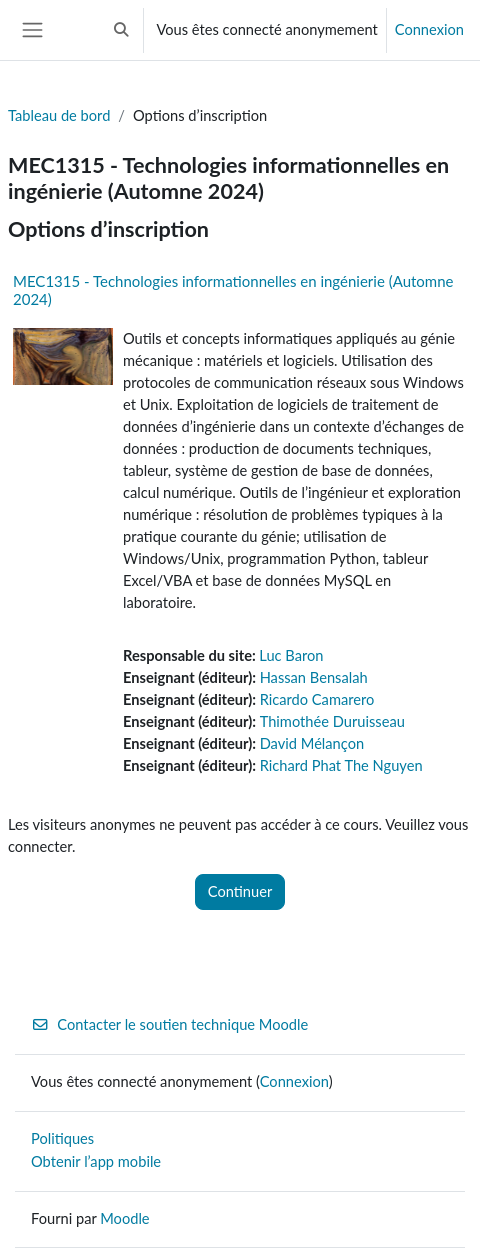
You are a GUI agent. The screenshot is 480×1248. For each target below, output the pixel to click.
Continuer (240, 891)
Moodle (124, 1218)
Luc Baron (291, 655)
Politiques (62, 1138)
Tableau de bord (59, 115)
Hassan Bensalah (314, 677)
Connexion (429, 29)
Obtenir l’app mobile (96, 1161)
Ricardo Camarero (317, 699)
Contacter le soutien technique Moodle (169, 1024)
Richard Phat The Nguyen (341, 765)
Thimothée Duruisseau (332, 721)
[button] (121, 30)
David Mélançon (312, 743)
